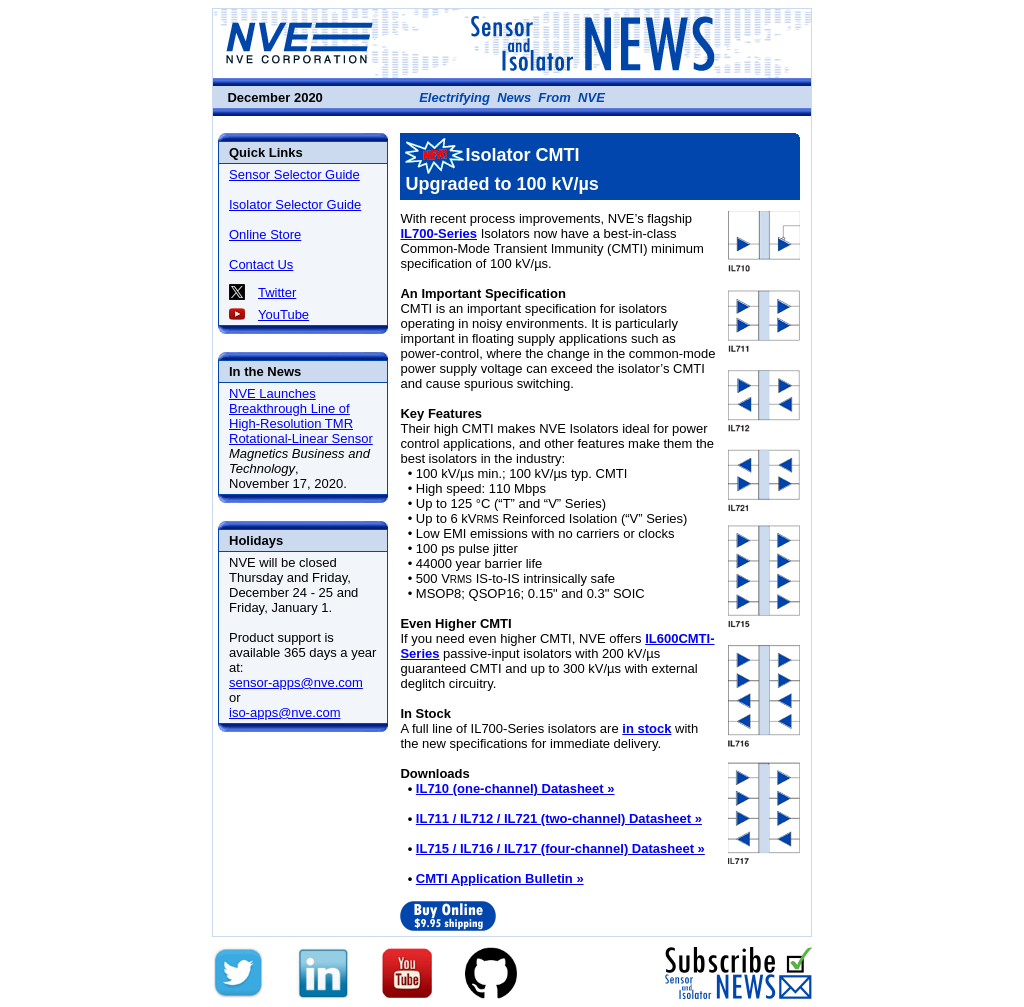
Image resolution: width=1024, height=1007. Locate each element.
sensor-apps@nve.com (296, 682)
